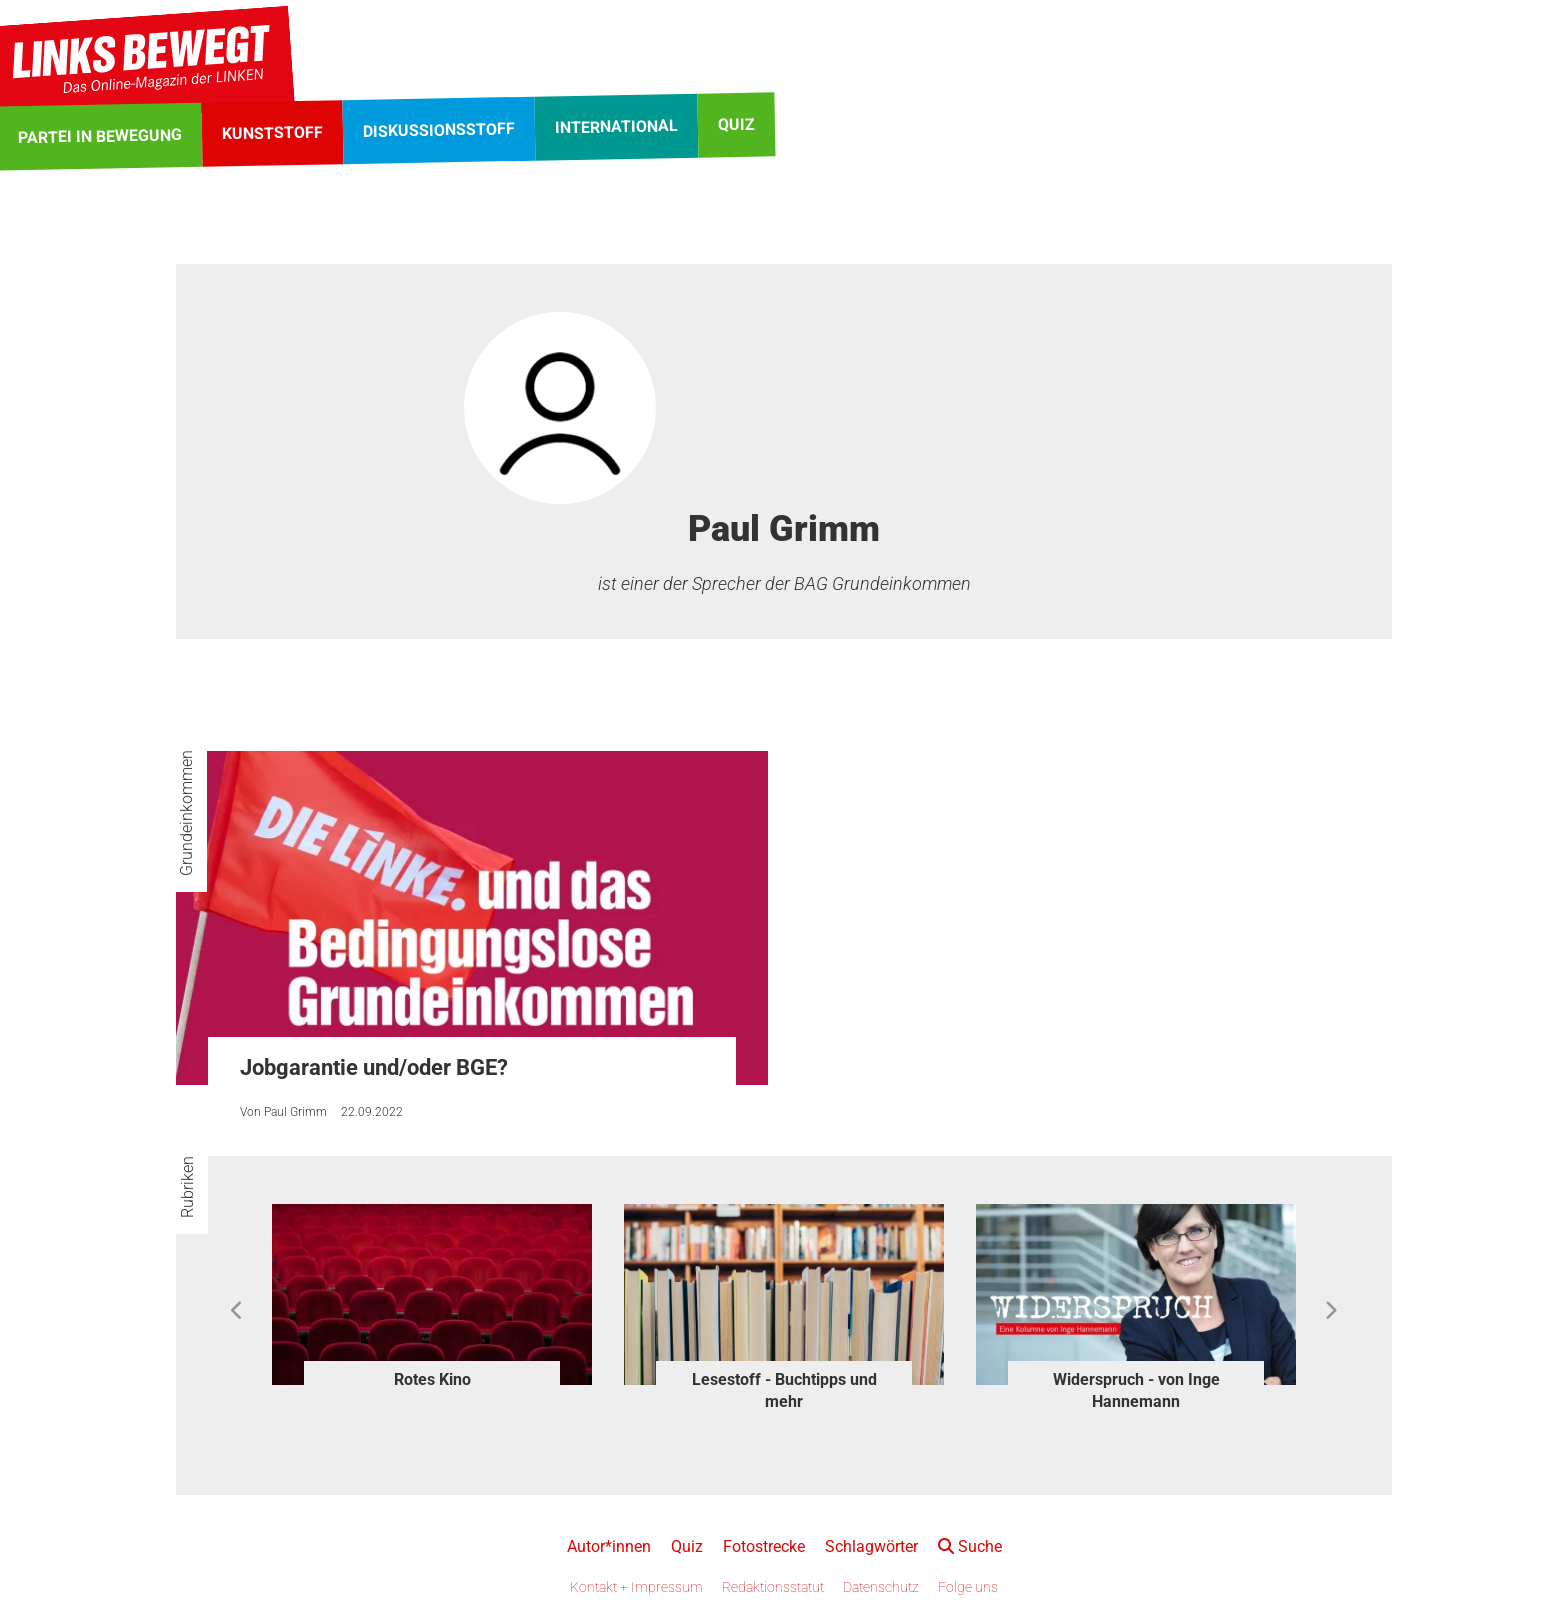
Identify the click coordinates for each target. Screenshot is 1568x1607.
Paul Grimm (295, 1112)
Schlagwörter (871, 1546)
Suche (970, 1546)
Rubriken (187, 1187)
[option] (432, 1299)
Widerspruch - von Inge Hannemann (1136, 1390)
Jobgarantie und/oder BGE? (374, 1067)
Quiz (687, 1546)
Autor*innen (609, 1546)
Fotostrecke (764, 1546)
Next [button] (1330, 1311)
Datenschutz (881, 1587)
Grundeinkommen (186, 813)
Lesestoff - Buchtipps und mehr (784, 1390)
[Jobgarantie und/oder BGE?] (472, 917)
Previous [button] (237, 1311)
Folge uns (968, 1587)
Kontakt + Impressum (636, 1587)
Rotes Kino (432, 1379)
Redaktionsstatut (773, 1587)
